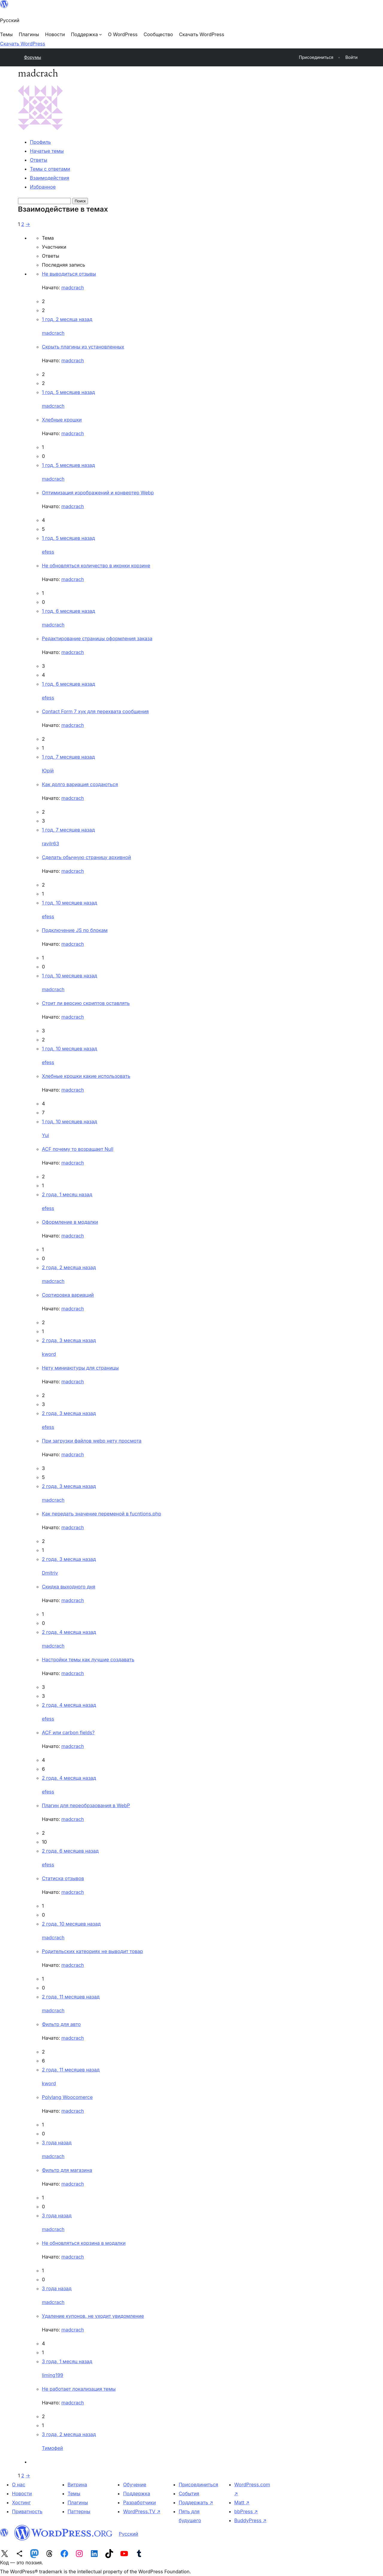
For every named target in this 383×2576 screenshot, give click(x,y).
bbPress (246, 2511)
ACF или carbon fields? (68, 1732)
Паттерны (79, 2511)
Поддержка (136, 2493)
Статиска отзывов (63, 1878)
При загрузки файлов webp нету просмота (92, 1441)
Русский (128, 2534)
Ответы (38, 160)
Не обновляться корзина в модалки (84, 2243)
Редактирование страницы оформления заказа (97, 638)
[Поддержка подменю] (86, 34)
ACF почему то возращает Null (77, 1149)
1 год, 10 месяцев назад (69, 903)
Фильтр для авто (61, 2024)
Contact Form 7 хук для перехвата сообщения (95, 711)
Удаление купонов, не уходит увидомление (93, 2316)
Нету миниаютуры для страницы (80, 1368)
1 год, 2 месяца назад (67, 319)
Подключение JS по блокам (74, 930)
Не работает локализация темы (78, 2389)
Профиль (40, 142)
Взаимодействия (49, 178)
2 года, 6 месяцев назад (70, 1851)
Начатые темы (47, 151)
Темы (74, 2493)
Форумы (32, 57)
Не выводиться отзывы (69, 274)
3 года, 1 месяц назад (67, 2361)
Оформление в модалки (70, 1222)
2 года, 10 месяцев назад (71, 1924)
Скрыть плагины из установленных (83, 347)
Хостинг (21, 2502)
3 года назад (57, 2143)
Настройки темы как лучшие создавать (88, 1660)
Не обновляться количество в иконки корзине (96, 566)
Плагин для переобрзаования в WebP (86, 1805)
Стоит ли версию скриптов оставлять (86, 1003)
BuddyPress (250, 2520)
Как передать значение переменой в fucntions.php (101, 1514)
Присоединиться (198, 2485)
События (189, 2493)
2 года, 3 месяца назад (69, 1340)
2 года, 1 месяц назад (67, 1194)
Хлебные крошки (62, 420)
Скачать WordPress (22, 44)
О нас (18, 2485)
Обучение (134, 2485)
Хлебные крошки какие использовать (86, 1076)
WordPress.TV (141, 2511)
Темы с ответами (50, 169)
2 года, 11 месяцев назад (71, 1997)
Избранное (43, 187)
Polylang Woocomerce (67, 2097)
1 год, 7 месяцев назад (68, 757)
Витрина (77, 2485)
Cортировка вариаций (68, 1295)
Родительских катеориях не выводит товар (92, 1951)
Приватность (27, 2511)
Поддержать (196, 2502)
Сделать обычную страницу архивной (86, 857)
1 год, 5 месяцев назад (68, 392)
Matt (242, 2502)
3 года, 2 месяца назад (69, 2434)
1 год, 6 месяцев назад (68, 611)
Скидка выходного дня (68, 1587)
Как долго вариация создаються (80, 784)
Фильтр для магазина (67, 2170)
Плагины (78, 2502)
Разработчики (139, 2502)
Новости (22, 2493)
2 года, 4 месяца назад (69, 1632)
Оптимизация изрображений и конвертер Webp (98, 493)
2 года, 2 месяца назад (69, 1267)
